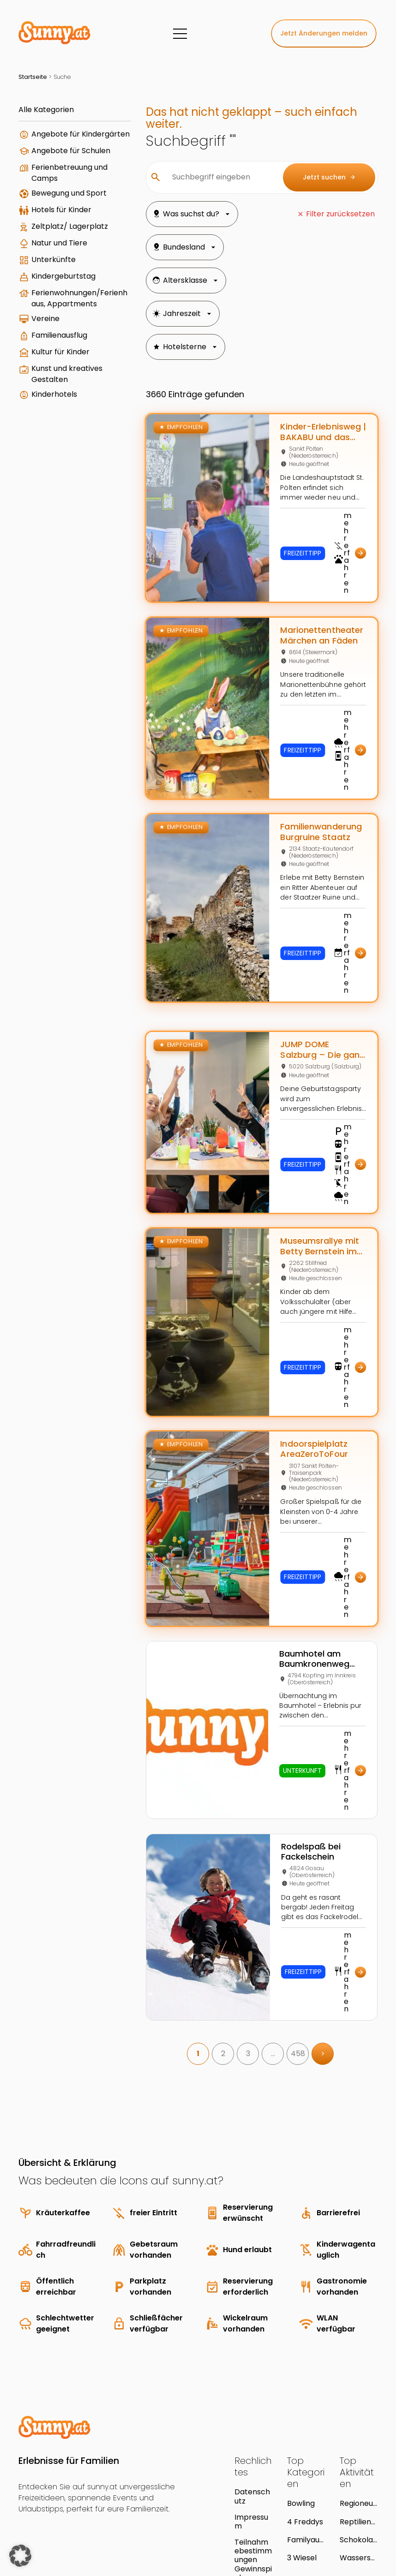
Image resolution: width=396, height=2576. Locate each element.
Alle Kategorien (46, 109)
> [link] (310, 1957)
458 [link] (285, 1957)
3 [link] (235, 1957)
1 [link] (185, 1957)
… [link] (260, 1957)
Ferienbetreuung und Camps (61, 191)
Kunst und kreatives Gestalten (66, 422)
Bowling (301, 2407)
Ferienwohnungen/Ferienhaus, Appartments (67, 340)
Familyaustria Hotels (305, 2443)
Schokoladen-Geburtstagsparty (359, 2443)
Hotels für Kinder (61, 237)
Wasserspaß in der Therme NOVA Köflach (358, 2461)
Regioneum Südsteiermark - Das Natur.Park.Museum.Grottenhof (358, 2407)
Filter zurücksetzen (340, 214)
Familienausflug (59, 383)
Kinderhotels (54, 442)
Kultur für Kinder (60, 399)
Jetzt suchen (329, 177)
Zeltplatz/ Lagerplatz (50, 259)
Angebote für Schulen (55, 165)
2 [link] (210, 1957)
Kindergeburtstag (63, 313)
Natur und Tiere (59, 279)
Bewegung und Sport (57, 217)
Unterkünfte (53, 296)
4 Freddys (305, 2425)
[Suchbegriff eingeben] (207, 177)
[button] (20, 2555)
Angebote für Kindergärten (55, 139)
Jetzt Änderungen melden (323, 33)
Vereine (45, 366)
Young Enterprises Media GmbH (118, 2522)
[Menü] (180, 33)
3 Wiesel (302, 2461)
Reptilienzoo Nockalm (357, 2425)
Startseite (32, 77)
